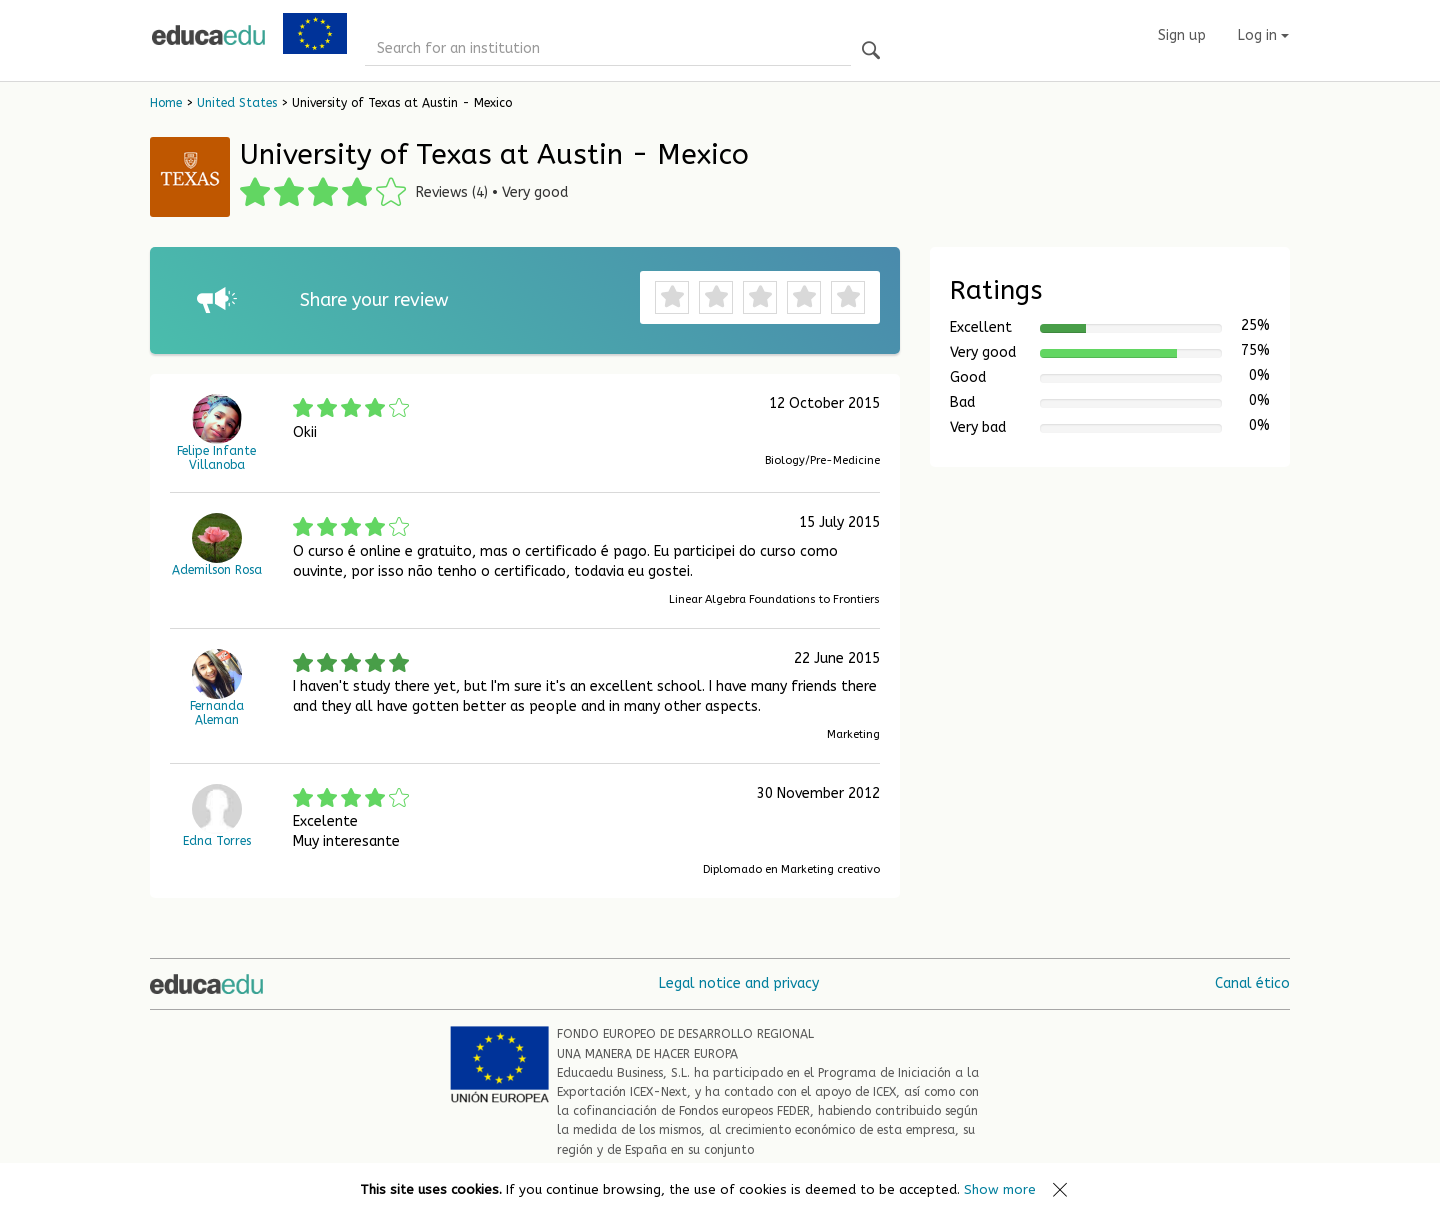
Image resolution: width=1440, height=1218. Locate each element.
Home (166, 103)
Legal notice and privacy (739, 983)
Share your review (374, 300)
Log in (1263, 35)
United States (237, 103)
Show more (1000, 1189)
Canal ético (1252, 983)
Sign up (1182, 35)
